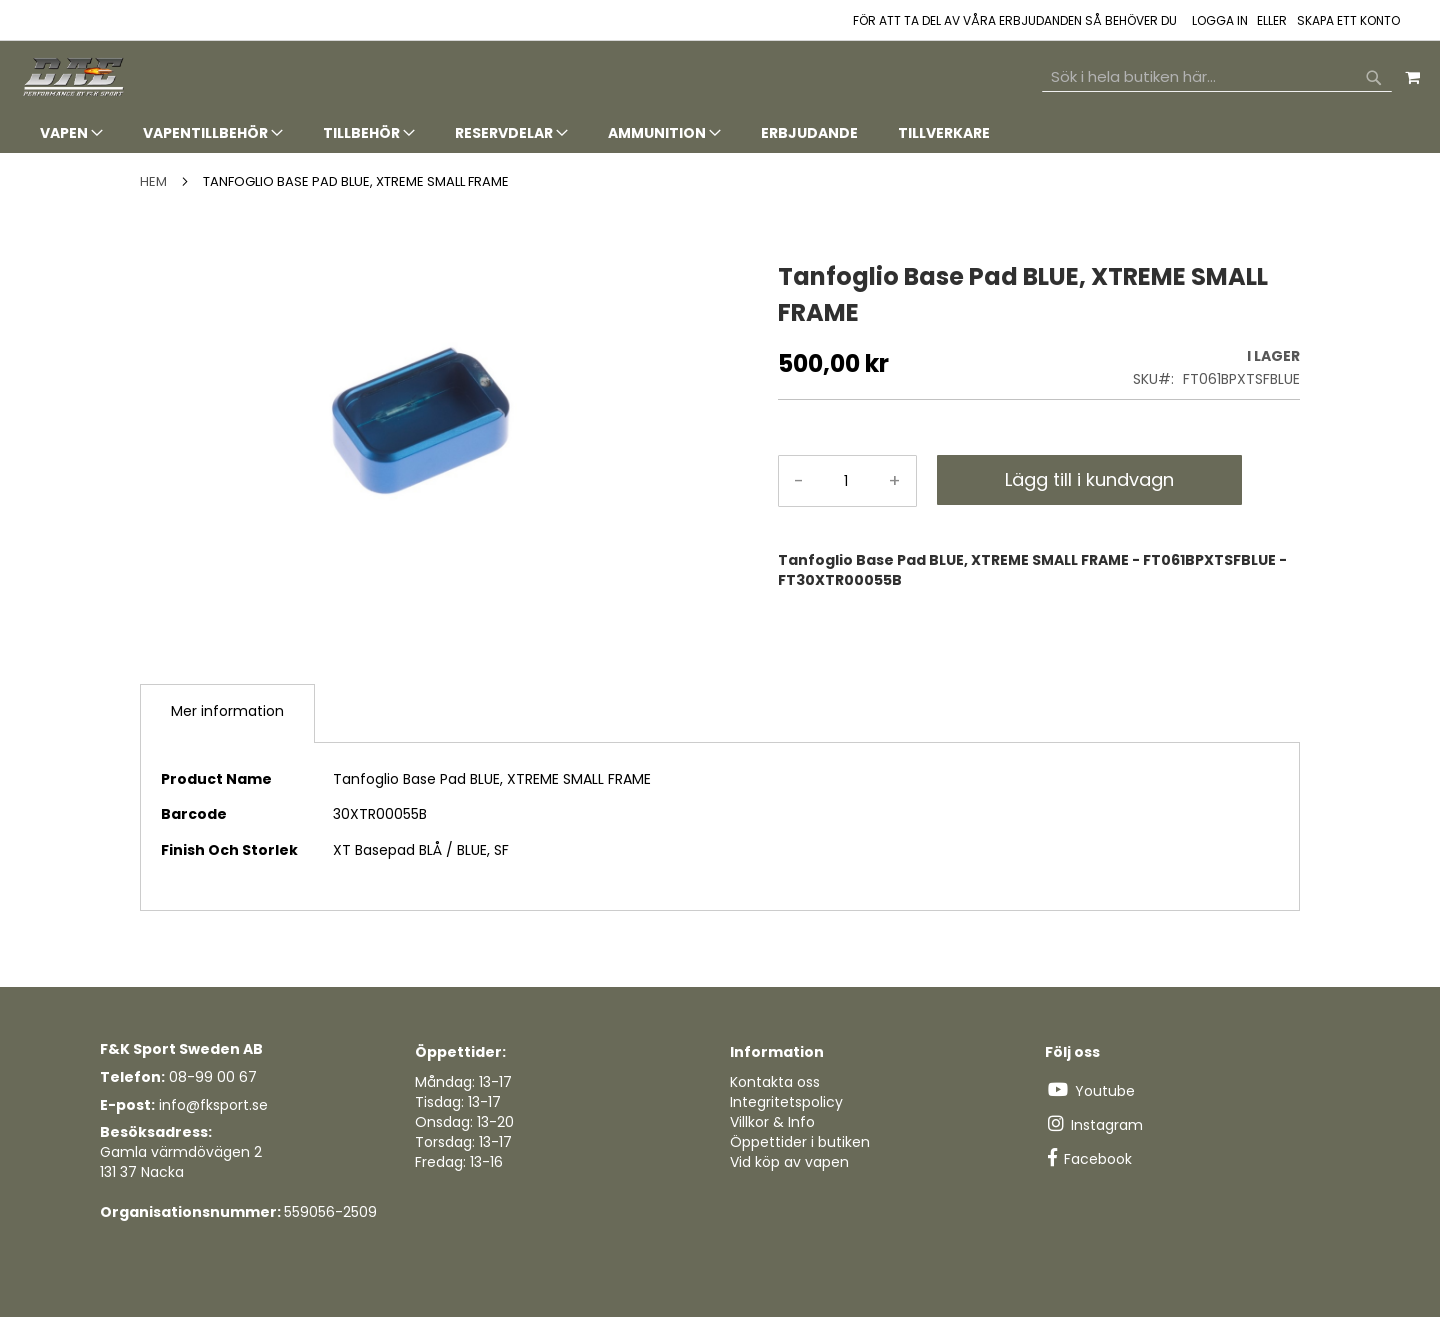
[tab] (720, 133)
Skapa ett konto (1348, 21)
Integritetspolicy (786, 1102)
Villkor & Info (772, 1122)
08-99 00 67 (213, 1077)
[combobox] (1217, 77)
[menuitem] (71, 133)
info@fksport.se (213, 1105)
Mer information (227, 711)
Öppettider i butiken (800, 1142)
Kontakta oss (775, 1082)
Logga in (1220, 21)
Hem (153, 181)
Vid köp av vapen (789, 1162)
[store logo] (75, 77)
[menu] (720, 133)
